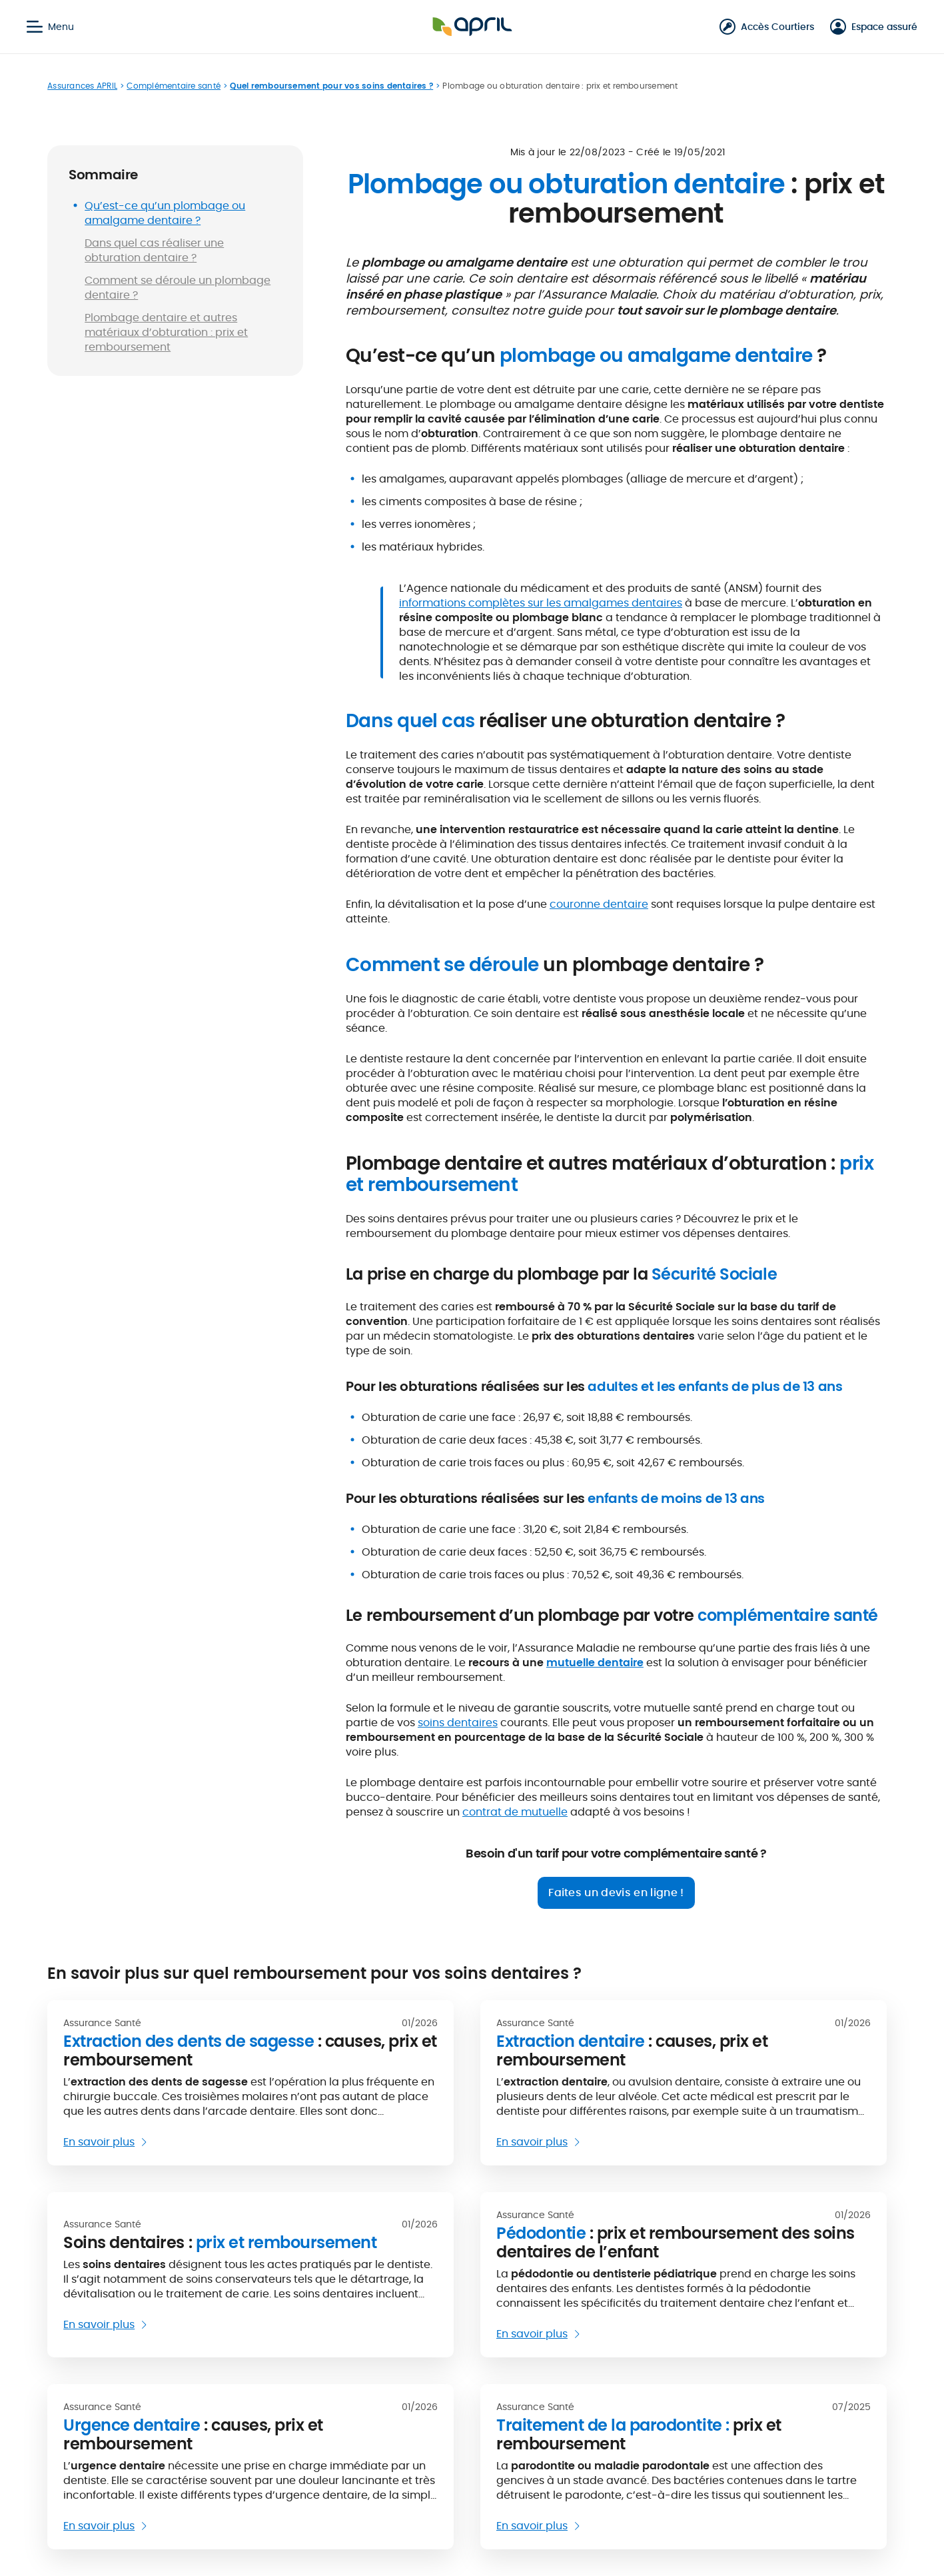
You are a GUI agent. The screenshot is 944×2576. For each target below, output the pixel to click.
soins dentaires (458, 1722)
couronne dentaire (599, 904)
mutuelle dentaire (595, 1662)
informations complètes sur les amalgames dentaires (540, 603)
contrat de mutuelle (515, 1812)
